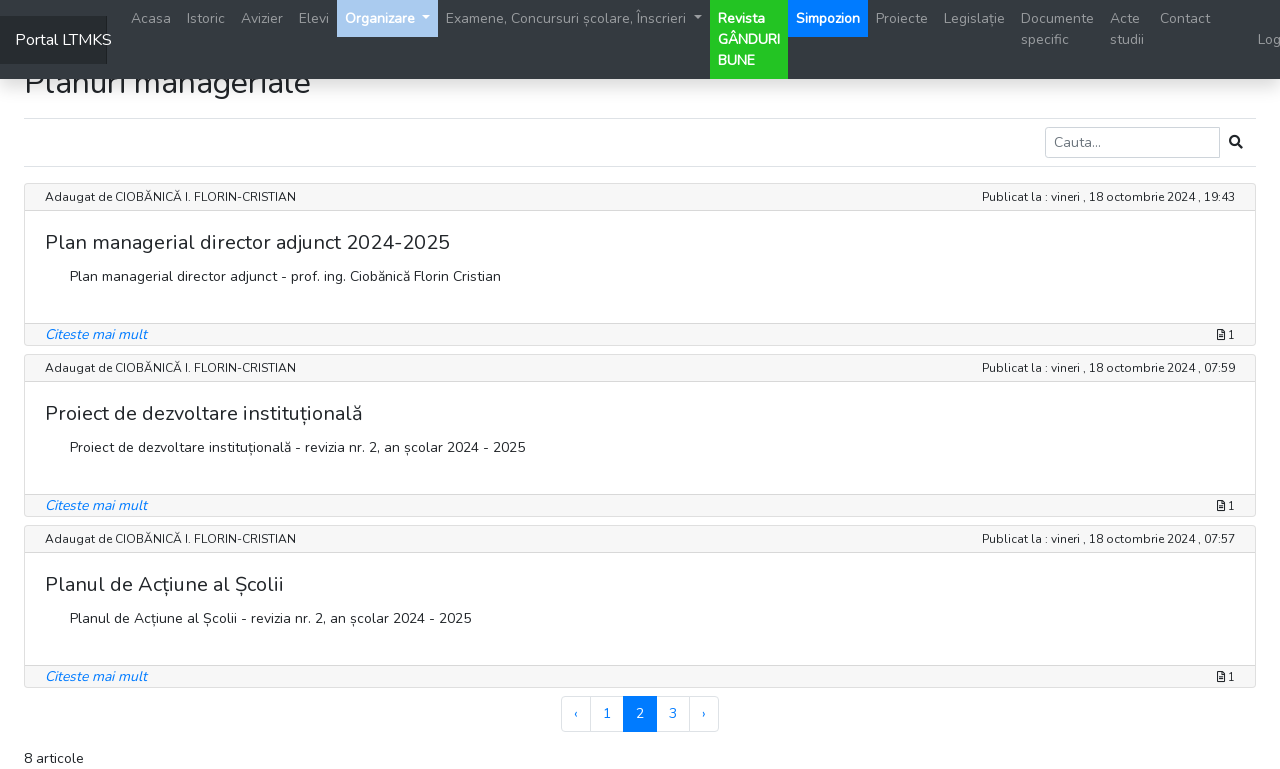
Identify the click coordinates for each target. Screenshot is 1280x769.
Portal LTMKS (61, 40)
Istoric (206, 18)
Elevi (314, 18)
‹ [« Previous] (576, 713)
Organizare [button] (382, 18)
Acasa (151, 18)
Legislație (974, 18)
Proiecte (902, 18)
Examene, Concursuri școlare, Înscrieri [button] (568, 18)
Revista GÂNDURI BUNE (749, 39)
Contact (1185, 18)
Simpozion (828, 18)
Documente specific (1057, 29)
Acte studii (1127, 29)
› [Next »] (704, 713)
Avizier (262, 18)
